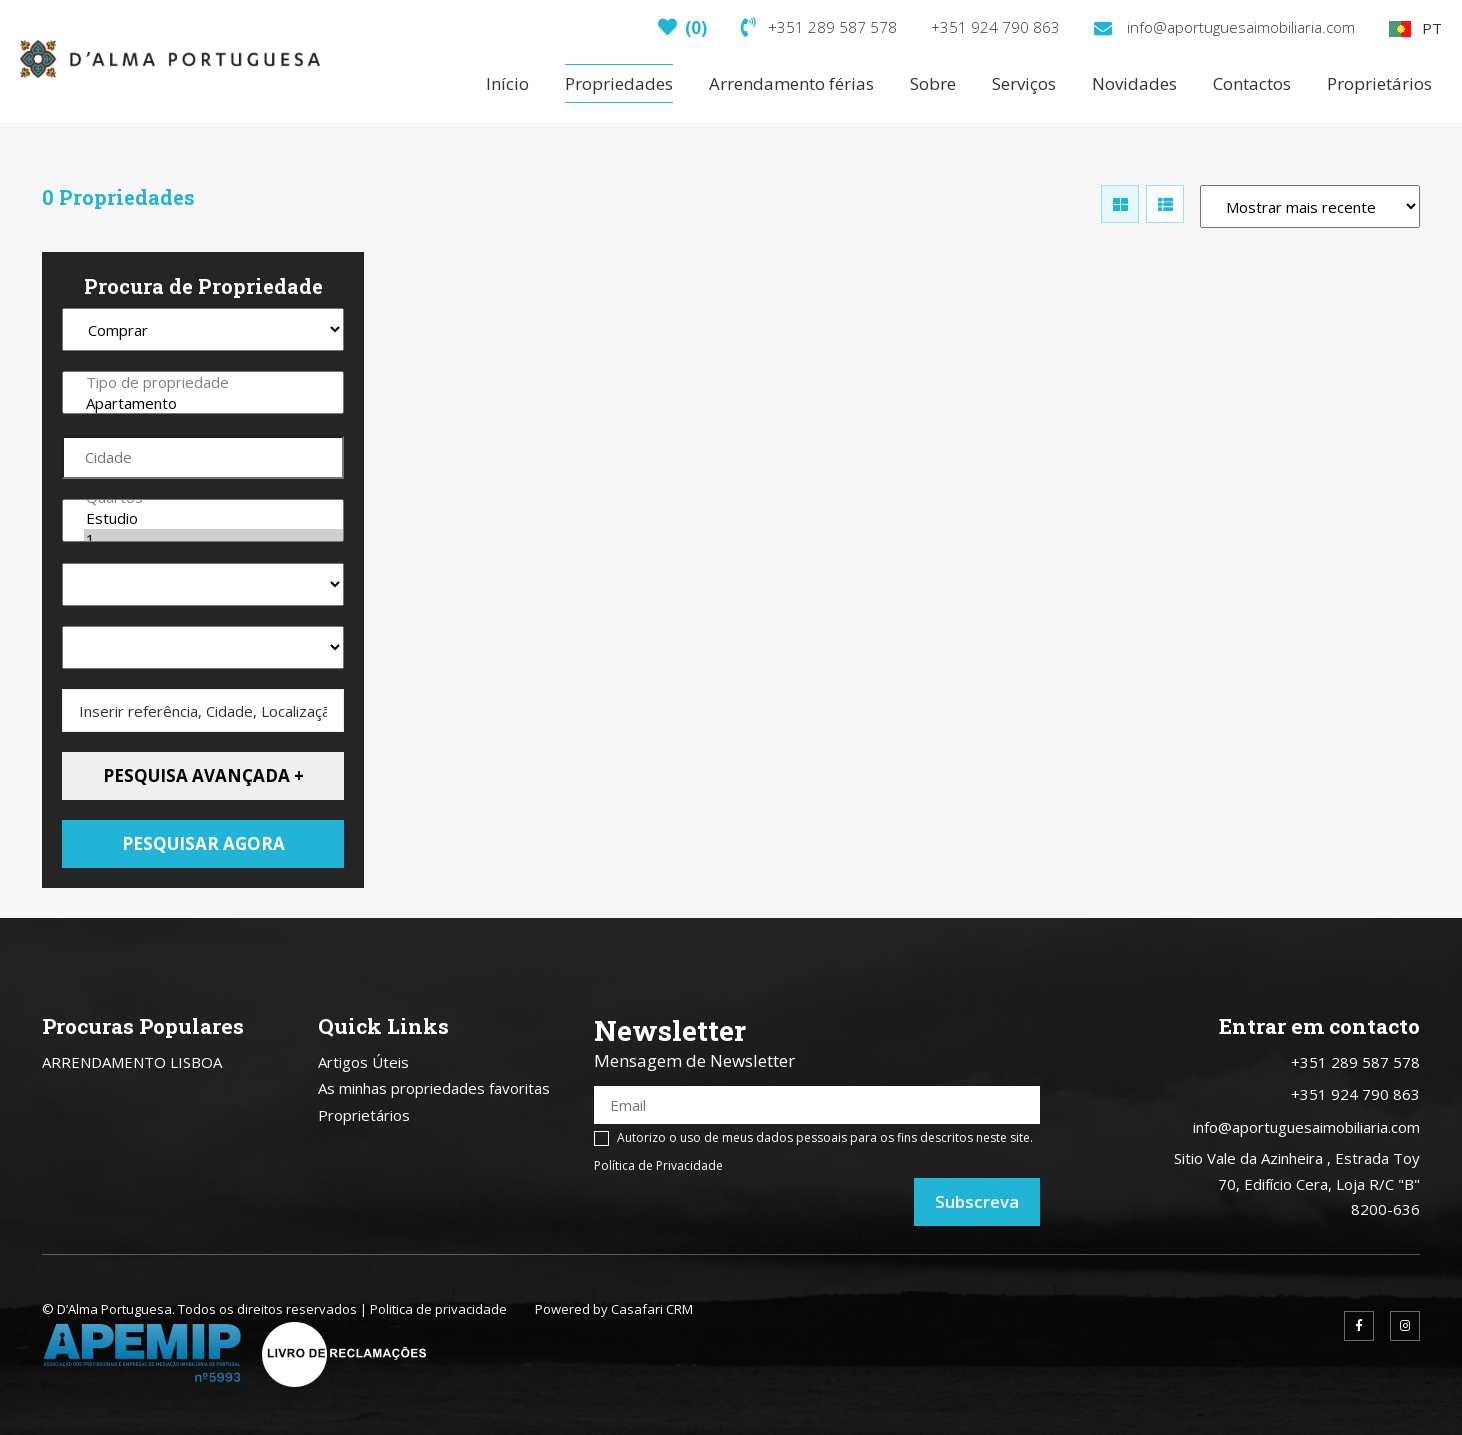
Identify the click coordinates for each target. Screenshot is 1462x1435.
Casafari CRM (652, 1309)
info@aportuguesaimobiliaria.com (1224, 27)
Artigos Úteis (363, 1062)
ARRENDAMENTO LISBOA (132, 1062)
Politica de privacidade (438, 1309)
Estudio (213, 518)
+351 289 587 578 (819, 27)
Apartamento (213, 403)
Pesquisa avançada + (203, 775)
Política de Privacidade (658, 1165)
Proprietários (364, 1115)
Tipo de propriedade (213, 382)
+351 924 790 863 (995, 27)
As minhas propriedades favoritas (434, 1088)
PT (1415, 28)
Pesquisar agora (203, 843)
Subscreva (977, 1201)
